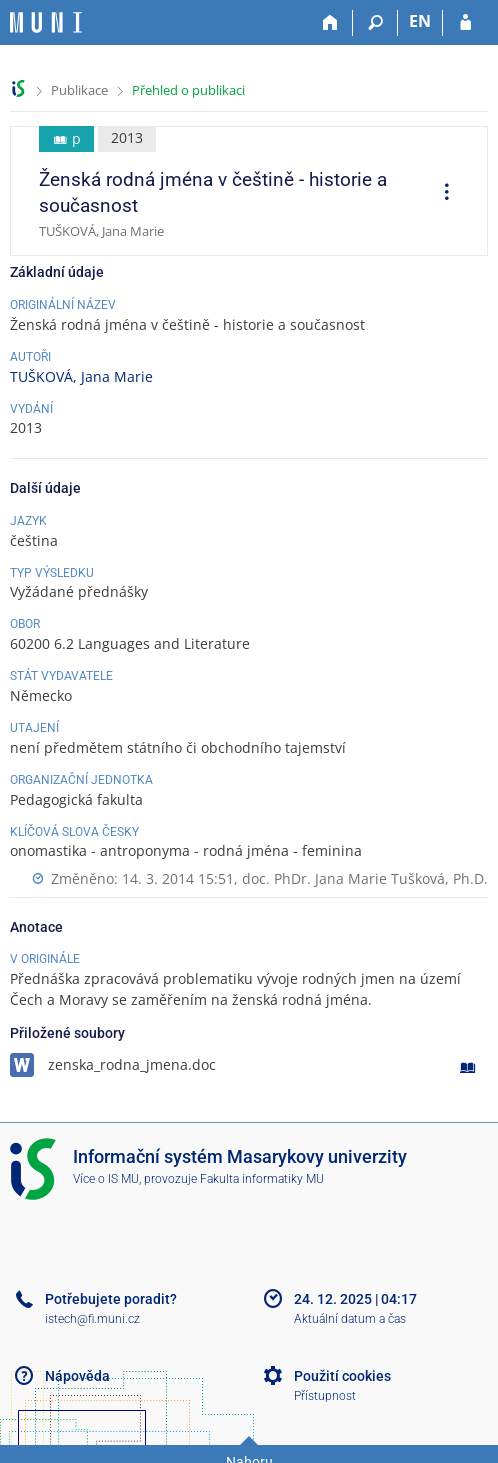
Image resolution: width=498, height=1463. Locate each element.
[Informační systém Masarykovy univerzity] (46, 22)
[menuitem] (440, 194)
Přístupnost (325, 1396)
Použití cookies (342, 1376)
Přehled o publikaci (188, 90)
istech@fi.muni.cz (92, 1319)
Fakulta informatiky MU (262, 1179)
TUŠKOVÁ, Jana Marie (81, 376)
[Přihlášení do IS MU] (465, 23)
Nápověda (77, 1376)
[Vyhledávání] (375, 23)
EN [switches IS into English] (420, 21)
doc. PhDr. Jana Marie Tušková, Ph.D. (365, 878)
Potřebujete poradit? (111, 1299)
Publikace (79, 90)
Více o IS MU (106, 1179)
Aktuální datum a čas (350, 1319)
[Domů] (330, 23)
